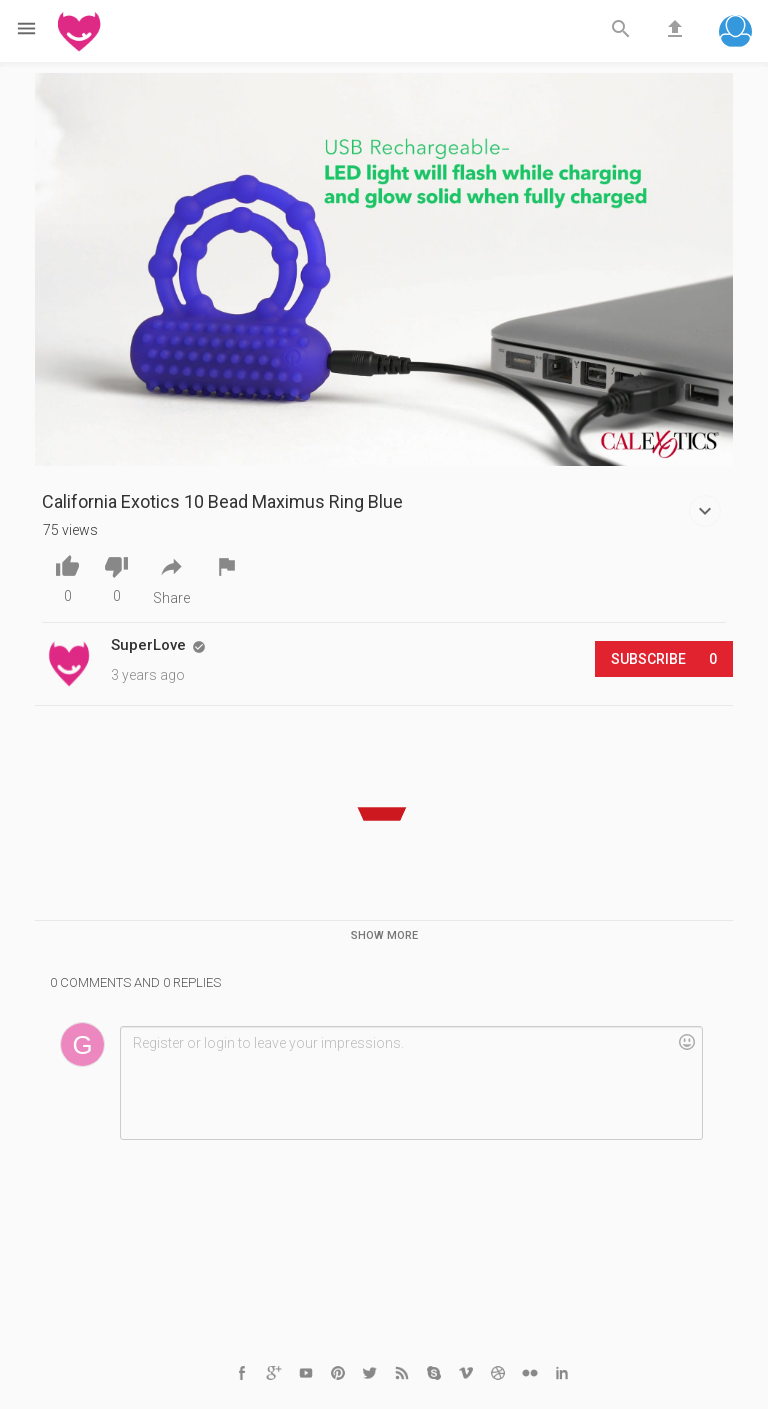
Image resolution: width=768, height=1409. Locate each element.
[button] (735, 33)
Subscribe (664, 659)
